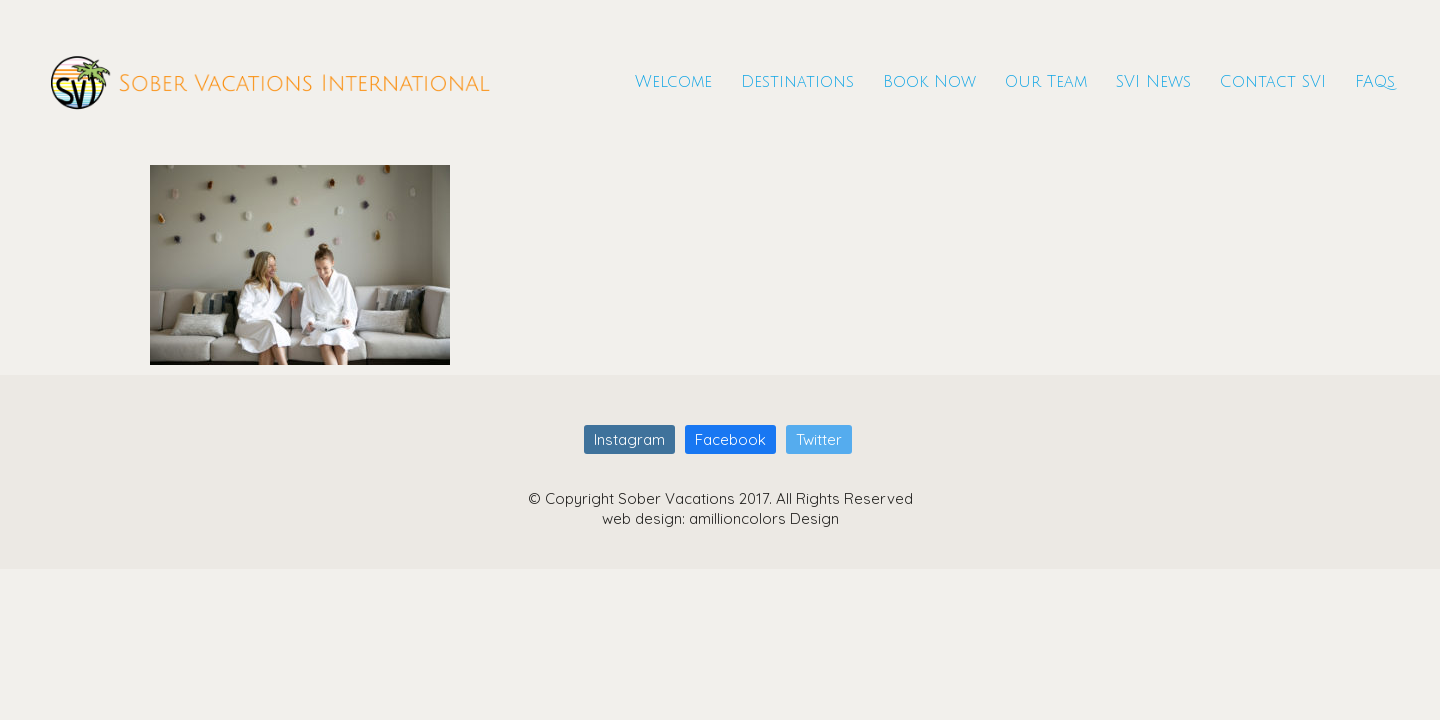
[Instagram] (629, 440)
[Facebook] (730, 440)
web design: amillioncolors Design (720, 518)
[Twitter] (819, 440)
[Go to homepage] (270, 82)
